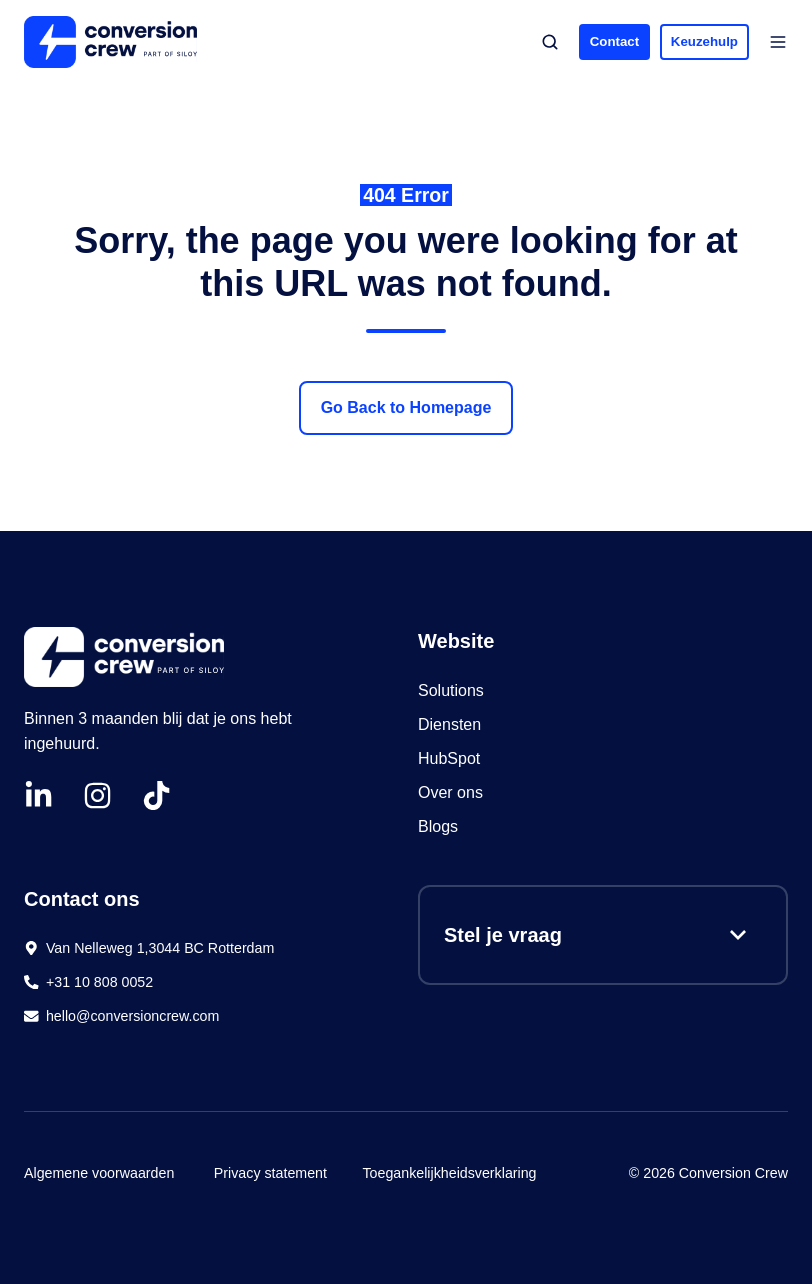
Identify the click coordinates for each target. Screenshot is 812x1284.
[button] (550, 42)
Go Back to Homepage (406, 407)
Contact (614, 41)
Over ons (450, 792)
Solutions (451, 690)
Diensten (449, 724)
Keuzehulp (704, 41)
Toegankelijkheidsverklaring (449, 1173)
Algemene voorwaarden (99, 1173)
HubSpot (451, 758)
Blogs (438, 826)
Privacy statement (270, 1173)
